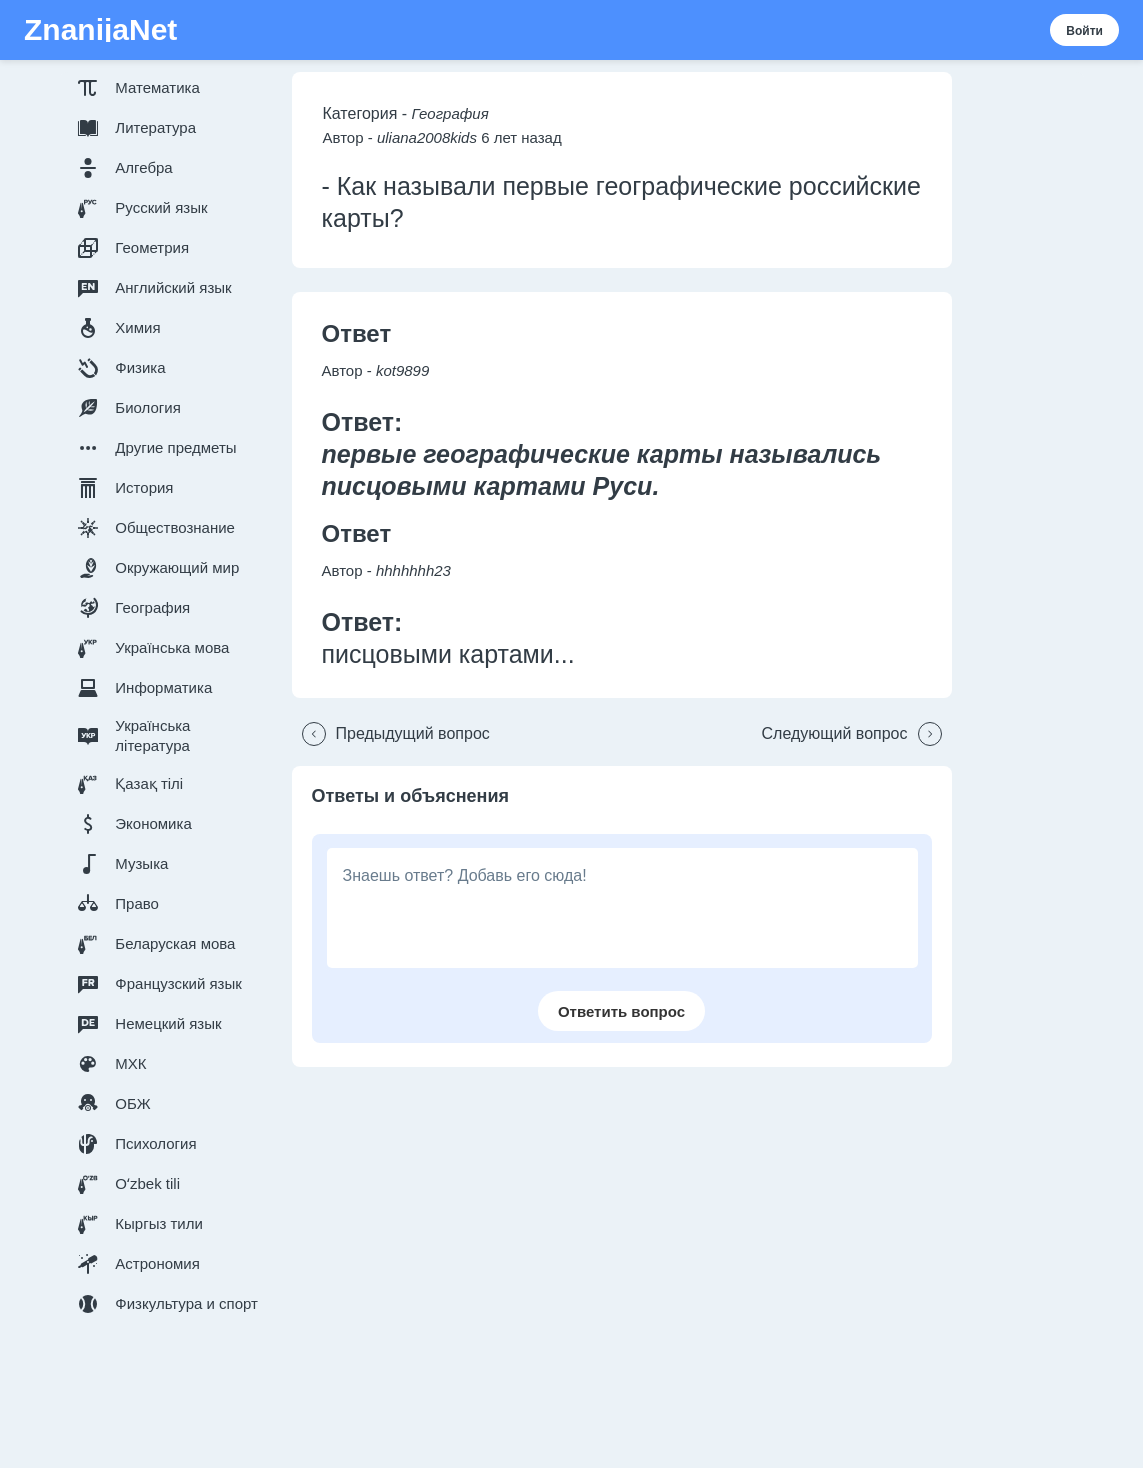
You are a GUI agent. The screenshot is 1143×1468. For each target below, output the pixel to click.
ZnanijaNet (100, 30)
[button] (172, 88)
